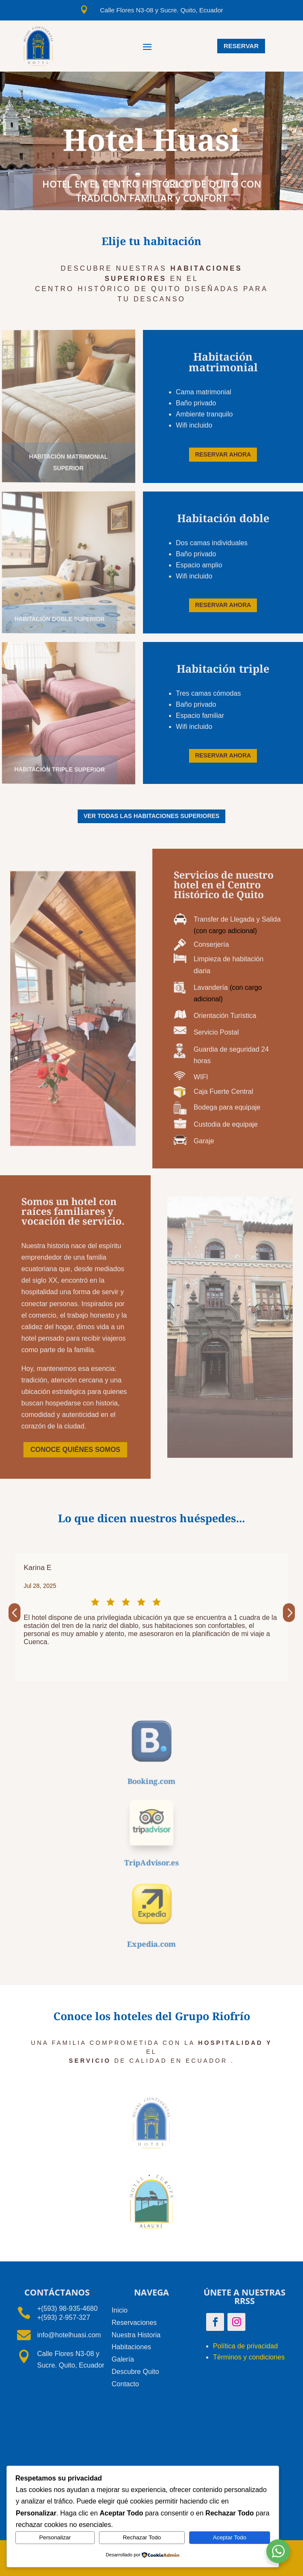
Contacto (125, 2384)
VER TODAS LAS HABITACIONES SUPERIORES (151, 815)
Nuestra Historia (136, 2335)
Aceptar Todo (229, 2537)
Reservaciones (134, 2322)
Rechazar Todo (142, 2537)
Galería (123, 2359)
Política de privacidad (245, 2346)
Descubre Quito (135, 2371)
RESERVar (241, 45)
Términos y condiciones (249, 2357)
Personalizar (55, 2537)
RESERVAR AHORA (223, 454)
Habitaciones (132, 2346)
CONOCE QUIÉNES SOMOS (75, 1449)
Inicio (120, 2310)
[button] (14, 1612)
